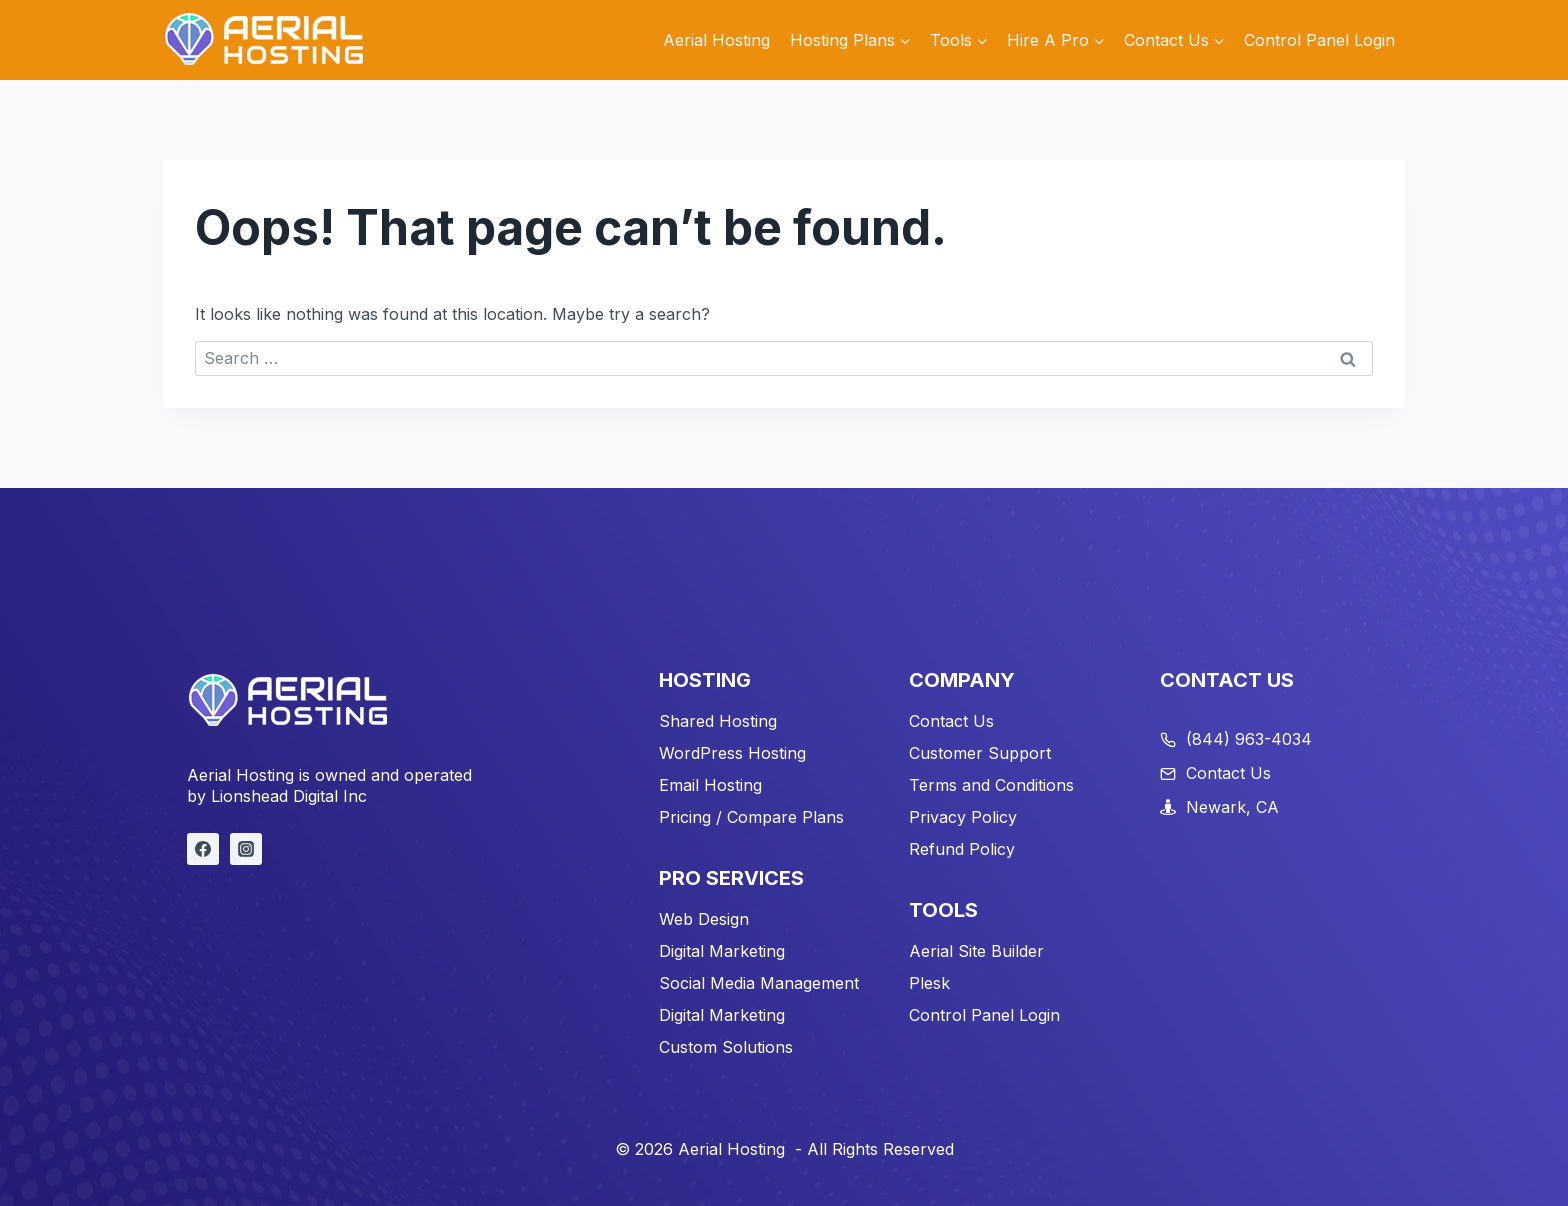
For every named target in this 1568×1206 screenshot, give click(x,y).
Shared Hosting (718, 721)
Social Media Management (759, 983)
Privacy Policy (963, 817)
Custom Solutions (726, 1047)
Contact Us (951, 721)
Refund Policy (962, 849)
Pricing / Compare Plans (751, 817)
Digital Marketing (722, 951)
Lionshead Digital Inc (289, 796)
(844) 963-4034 (1249, 739)
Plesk (929, 983)
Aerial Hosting (716, 40)
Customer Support (980, 753)
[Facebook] (203, 849)
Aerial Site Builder (976, 951)
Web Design (704, 919)
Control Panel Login (1319, 40)
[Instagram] (246, 849)
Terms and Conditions (991, 785)
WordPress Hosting (732, 753)
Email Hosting (710, 785)
